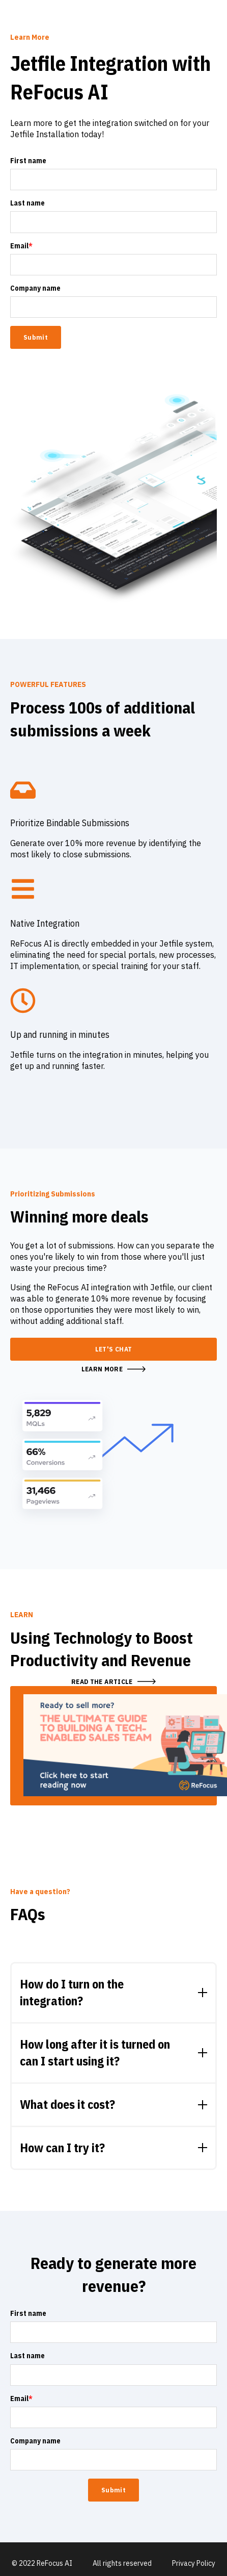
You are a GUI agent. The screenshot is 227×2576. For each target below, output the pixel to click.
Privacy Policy (193, 2563)
